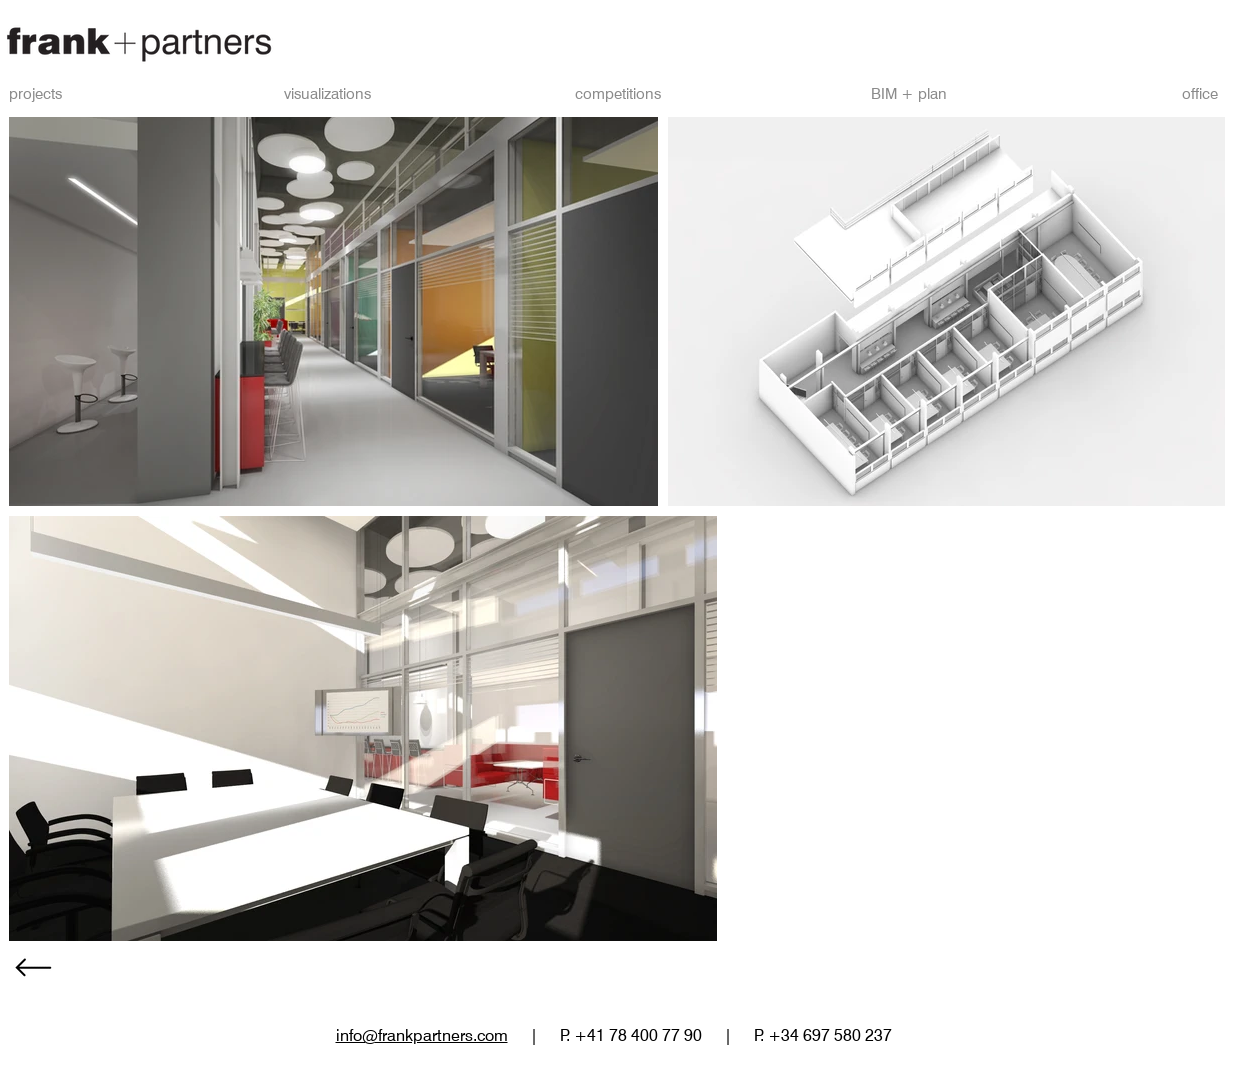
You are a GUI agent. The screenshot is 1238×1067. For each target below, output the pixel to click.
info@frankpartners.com (422, 1035)
